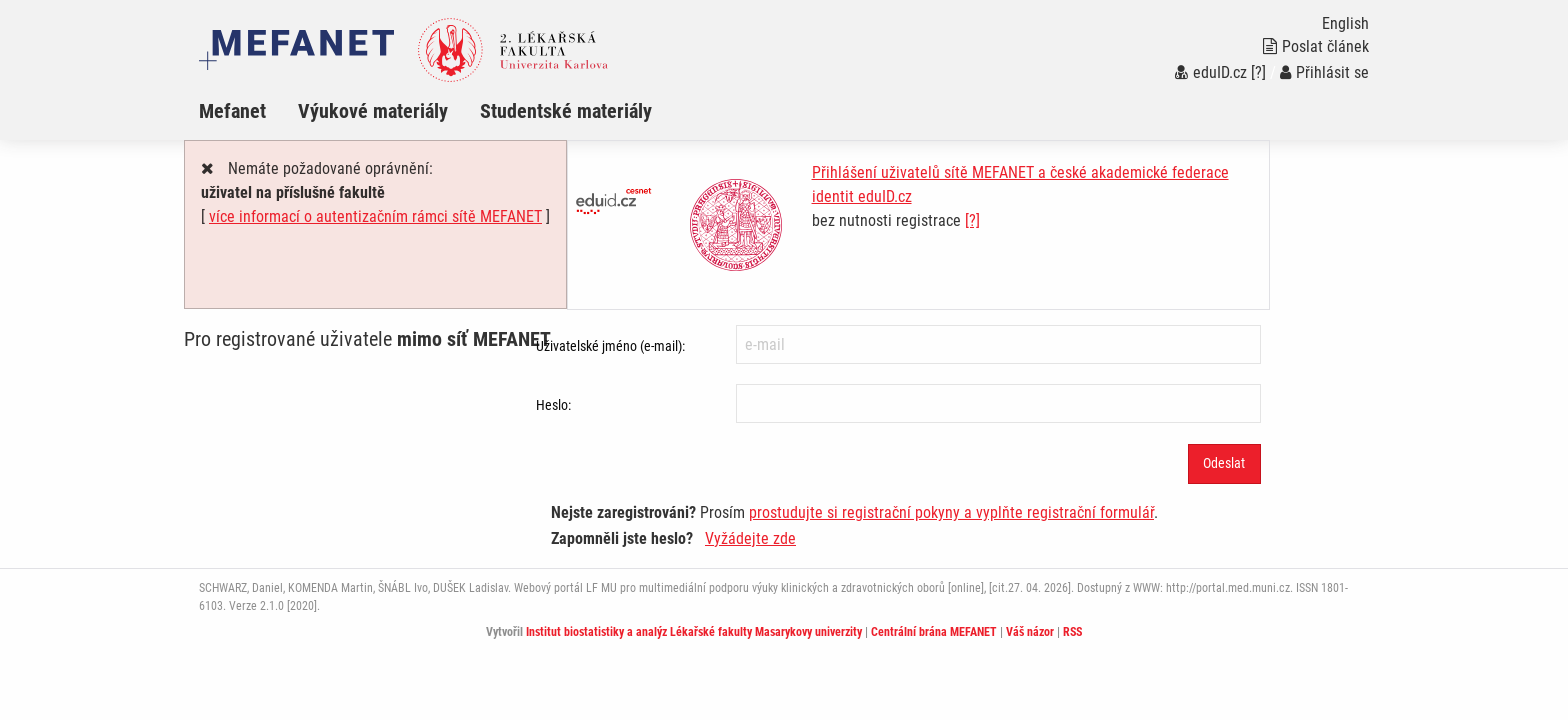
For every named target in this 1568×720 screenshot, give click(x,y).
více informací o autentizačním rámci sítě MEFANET (375, 216)
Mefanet (232, 111)
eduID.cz (1211, 72)
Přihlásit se (1324, 72)
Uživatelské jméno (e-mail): (610, 346)
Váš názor (1030, 632)
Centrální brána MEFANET (934, 632)
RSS (1072, 632)
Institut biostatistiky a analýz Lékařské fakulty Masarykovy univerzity (694, 632)
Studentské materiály (566, 111)
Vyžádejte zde (750, 538)
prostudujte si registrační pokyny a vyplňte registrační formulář (951, 512)
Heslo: (553, 405)
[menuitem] (248, 111)
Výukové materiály (373, 111)
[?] (1258, 72)
